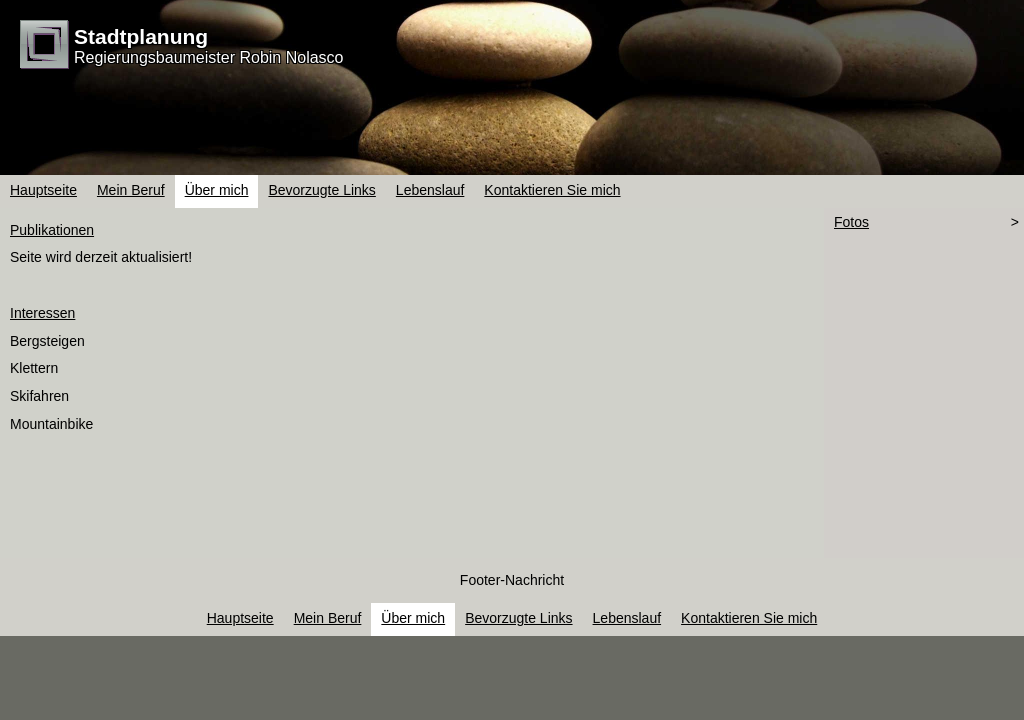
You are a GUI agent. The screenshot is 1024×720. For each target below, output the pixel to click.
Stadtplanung (141, 36)
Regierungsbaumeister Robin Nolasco (208, 57)
